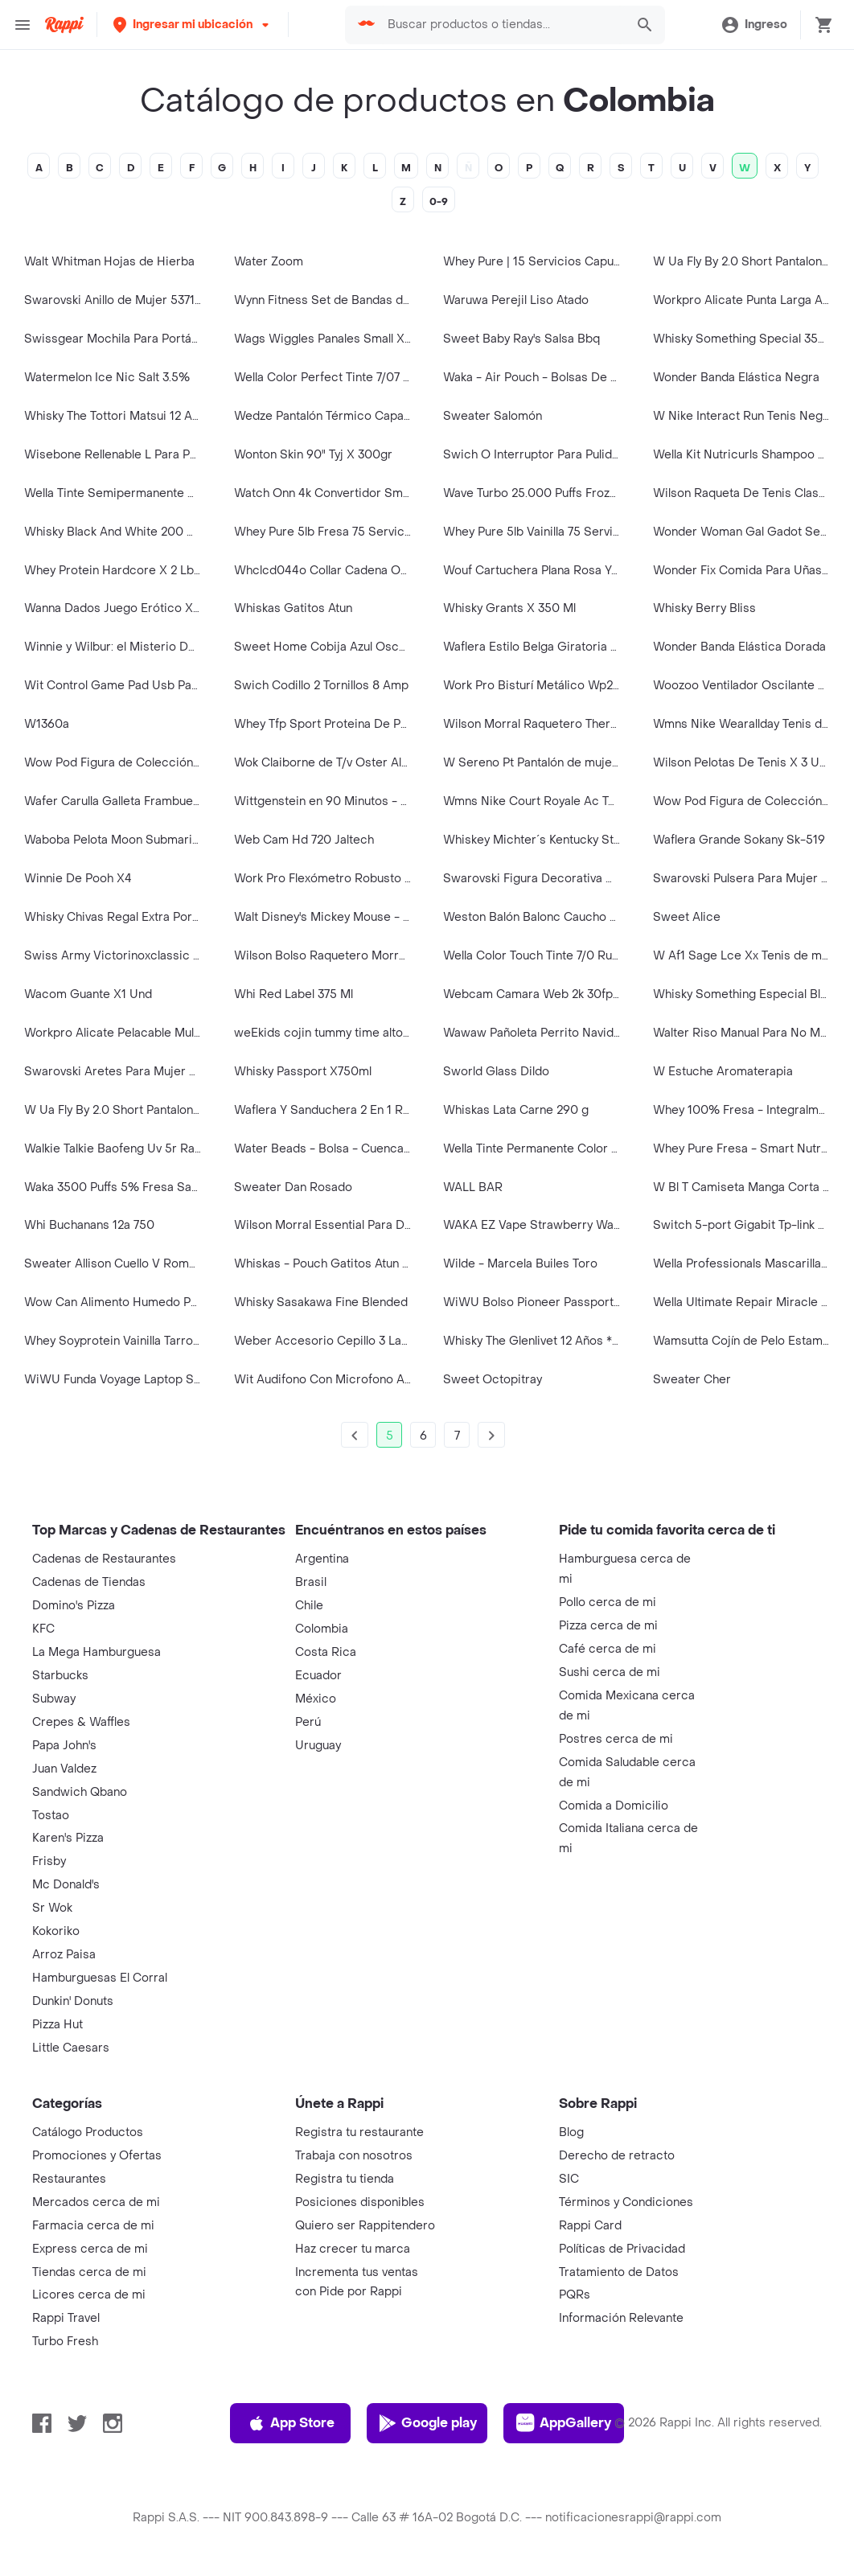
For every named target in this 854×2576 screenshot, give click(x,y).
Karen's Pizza (68, 1838)
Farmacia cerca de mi (93, 2225)
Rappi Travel (66, 2318)
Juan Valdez (64, 1769)
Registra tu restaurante (359, 2132)
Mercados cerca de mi (96, 2202)
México (315, 1699)
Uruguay (318, 1745)
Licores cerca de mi (89, 2295)
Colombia (321, 1629)
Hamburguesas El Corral (99, 1978)
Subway (54, 1699)
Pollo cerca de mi (607, 1602)
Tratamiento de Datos (619, 2272)
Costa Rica (325, 1652)
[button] (192, 24)
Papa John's (64, 1745)
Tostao (50, 1815)
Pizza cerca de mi (608, 1625)
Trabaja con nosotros (354, 2155)
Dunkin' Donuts (72, 2001)
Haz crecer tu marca (352, 2249)
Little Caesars (70, 2048)
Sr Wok (52, 1908)
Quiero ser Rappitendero (365, 2225)
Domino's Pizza (73, 1605)
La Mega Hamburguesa (96, 1652)
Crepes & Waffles (81, 1722)
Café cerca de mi (607, 1649)
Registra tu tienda (344, 2179)
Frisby (49, 1861)
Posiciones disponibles (360, 2202)
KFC (43, 1629)
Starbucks (60, 1675)
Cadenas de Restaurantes (104, 1559)
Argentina (322, 1559)
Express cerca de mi (90, 2249)
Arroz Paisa (64, 1954)
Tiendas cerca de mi (89, 2272)
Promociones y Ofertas (97, 2155)
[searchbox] (502, 25)
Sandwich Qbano (79, 1792)
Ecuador (318, 1675)
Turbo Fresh (65, 2341)
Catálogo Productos (87, 2132)
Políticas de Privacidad (622, 2249)
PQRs (574, 2295)
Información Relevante (621, 2318)
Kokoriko (56, 1931)
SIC (569, 2179)
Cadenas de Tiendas (89, 1582)
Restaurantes (69, 2179)
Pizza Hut (57, 2024)
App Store (291, 2423)
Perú (308, 1722)
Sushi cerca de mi (609, 1672)
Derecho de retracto (617, 2155)
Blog (571, 2132)
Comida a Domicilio (613, 1806)
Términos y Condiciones (626, 2202)
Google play (427, 2423)
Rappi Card (590, 2225)
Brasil (310, 1582)
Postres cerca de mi (616, 1739)
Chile (309, 1605)
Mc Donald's (66, 1884)
